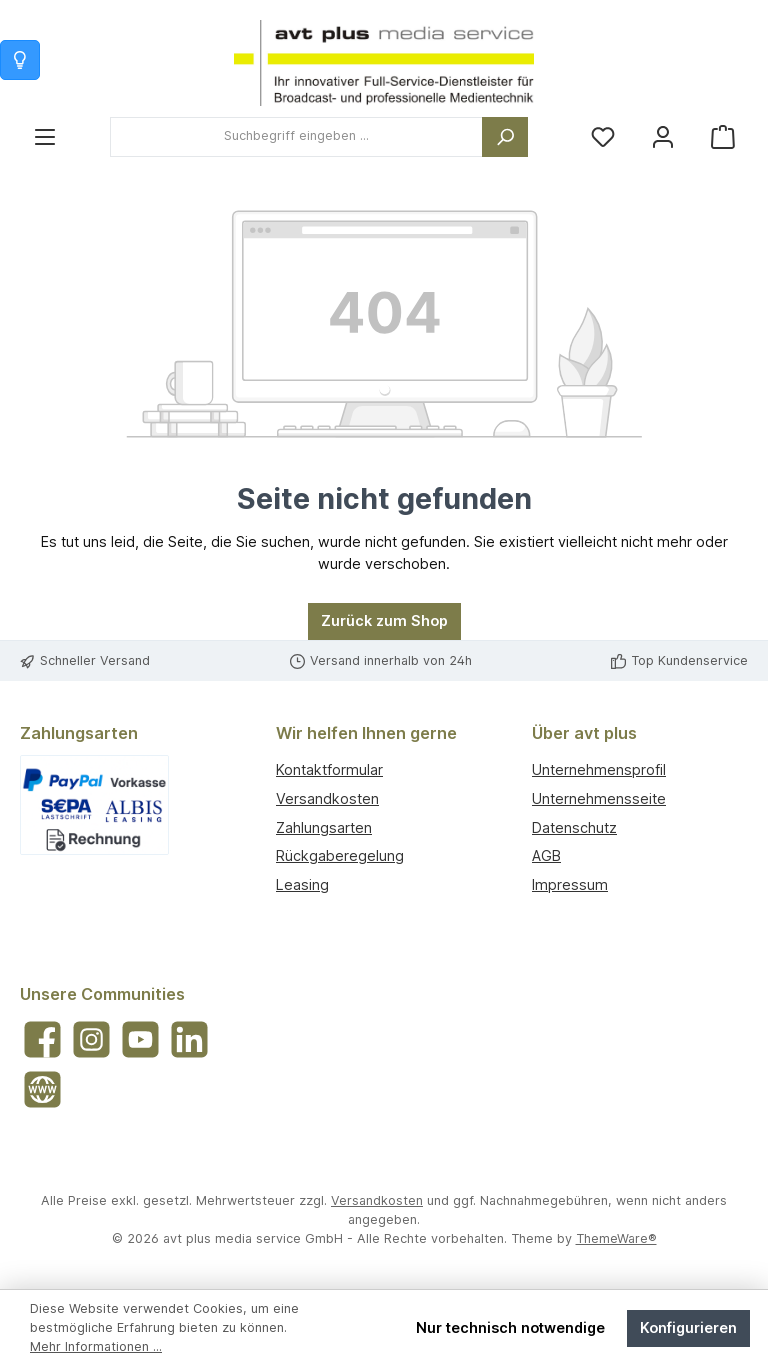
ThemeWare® (616, 1238)
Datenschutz (574, 827)
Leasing (302, 884)
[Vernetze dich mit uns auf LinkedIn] (189, 1039)
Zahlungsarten (324, 827)
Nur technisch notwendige (510, 1327)
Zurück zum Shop (384, 620)
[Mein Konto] (663, 136)
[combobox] (296, 137)
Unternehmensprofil (599, 769)
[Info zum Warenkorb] (20, 60)
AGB (546, 855)
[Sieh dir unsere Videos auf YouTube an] (140, 1039)
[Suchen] (505, 137)
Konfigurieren (688, 1327)
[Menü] (45, 136)
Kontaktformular (329, 769)
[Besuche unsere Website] (42, 1089)
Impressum (570, 884)
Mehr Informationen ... (96, 1346)
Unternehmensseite (599, 798)
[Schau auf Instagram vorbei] (91, 1039)
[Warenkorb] (723, 136)
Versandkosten (327, 798)
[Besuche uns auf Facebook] (42, 1039)
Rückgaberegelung (340, 855)
